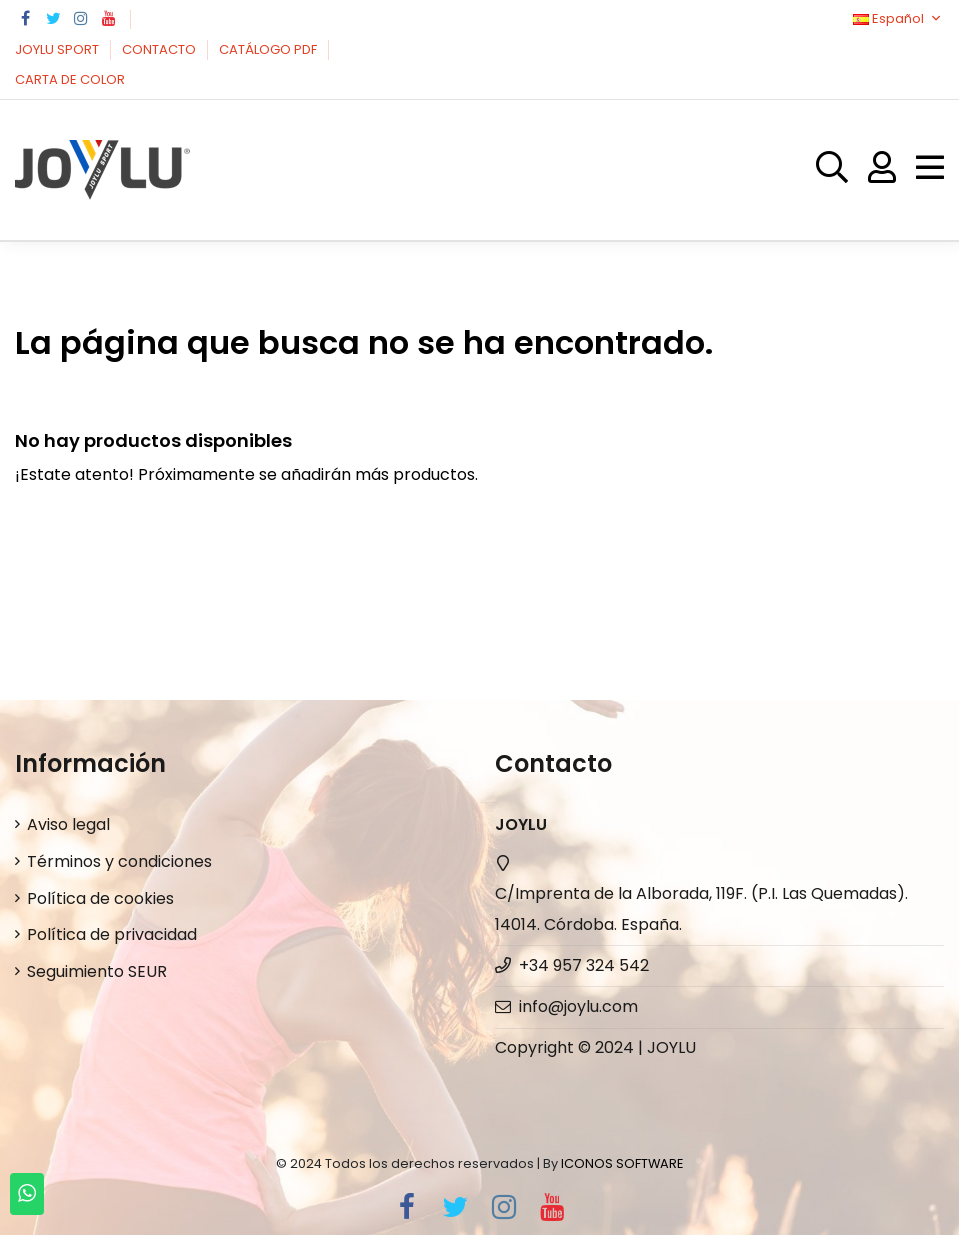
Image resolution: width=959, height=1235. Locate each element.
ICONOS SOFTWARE (622, 1163)
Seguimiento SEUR (97, 971)
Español (898, 18)
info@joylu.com (578, 1006)
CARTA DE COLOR (70, 79)
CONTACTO (160, 49)
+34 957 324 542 (584, 965)
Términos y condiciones (119, 861)
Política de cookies (100, 898)
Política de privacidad (112, 934)
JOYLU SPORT (58, 49)
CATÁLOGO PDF (269, 49)
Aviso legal (68, 824)
